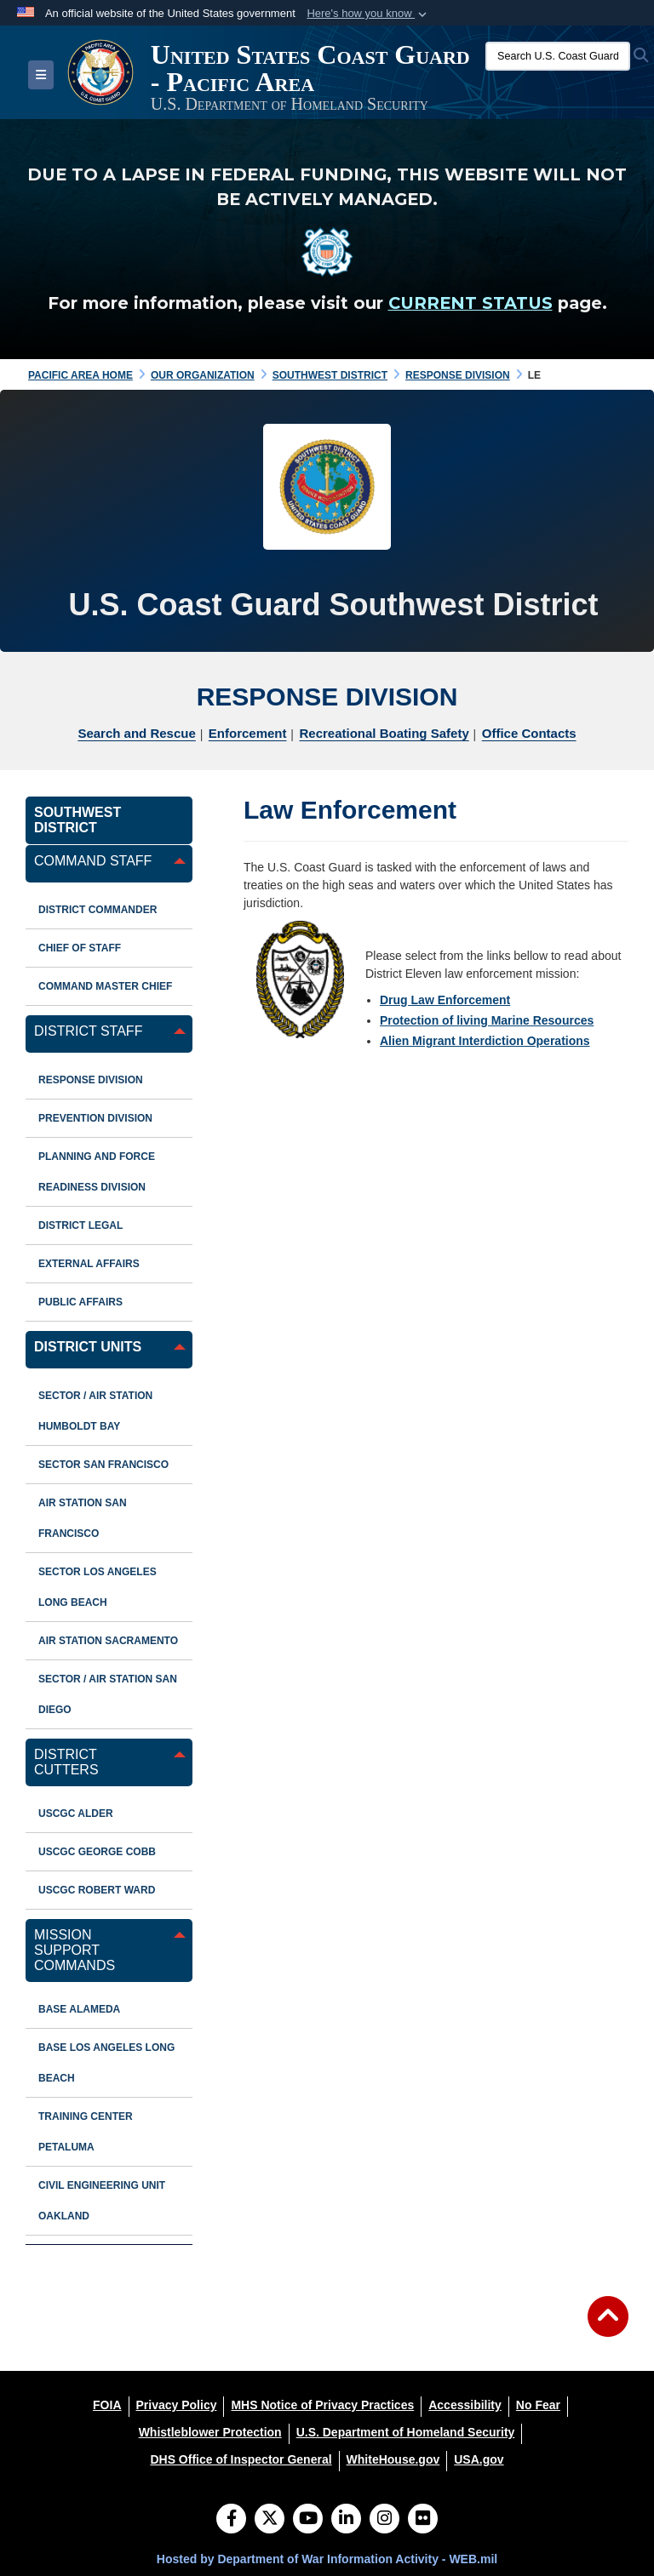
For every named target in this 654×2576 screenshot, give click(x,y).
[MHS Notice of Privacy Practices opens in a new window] (322, 2405)
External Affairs (89, 1264)
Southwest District (77, 820)
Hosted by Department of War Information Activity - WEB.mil (327, 2559)
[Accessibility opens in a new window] (465, 2405)
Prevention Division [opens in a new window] (95, 1118)
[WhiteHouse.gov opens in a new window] (393, 2459)
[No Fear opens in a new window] (538, 2405)
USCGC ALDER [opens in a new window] (75, 1813)
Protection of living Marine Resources (487, 1020)
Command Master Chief (105, 986)
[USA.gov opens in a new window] (478, 2459)
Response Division (90, 1080)
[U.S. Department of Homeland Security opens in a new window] (405, 2432)
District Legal (80, 1225)
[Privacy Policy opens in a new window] (176, 2405)
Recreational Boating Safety (384, 733)
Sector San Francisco (103, 1465)
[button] (368, 13)
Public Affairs (80, 1302)
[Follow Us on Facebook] (231, 2520)
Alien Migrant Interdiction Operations (485, 1041)
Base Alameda (79, 2009)
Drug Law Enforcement (445, 1000)
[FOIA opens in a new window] (107, 2405)
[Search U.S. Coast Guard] (557, 56)
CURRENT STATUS (470, 303)
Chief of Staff (79, 948)
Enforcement (248, 733)
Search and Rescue (136, 733)
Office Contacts (529, 733)
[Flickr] (423, 2520)
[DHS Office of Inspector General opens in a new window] (240, 2459)
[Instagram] (384, 2520)
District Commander (97, 910)
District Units (87, 1346)
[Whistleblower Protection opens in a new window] (210, 2432)
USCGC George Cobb (97, 1852)
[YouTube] (308, 2520)
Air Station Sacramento (108, 1641)
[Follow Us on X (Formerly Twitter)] (269, 2520)
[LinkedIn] (346, 2520)
